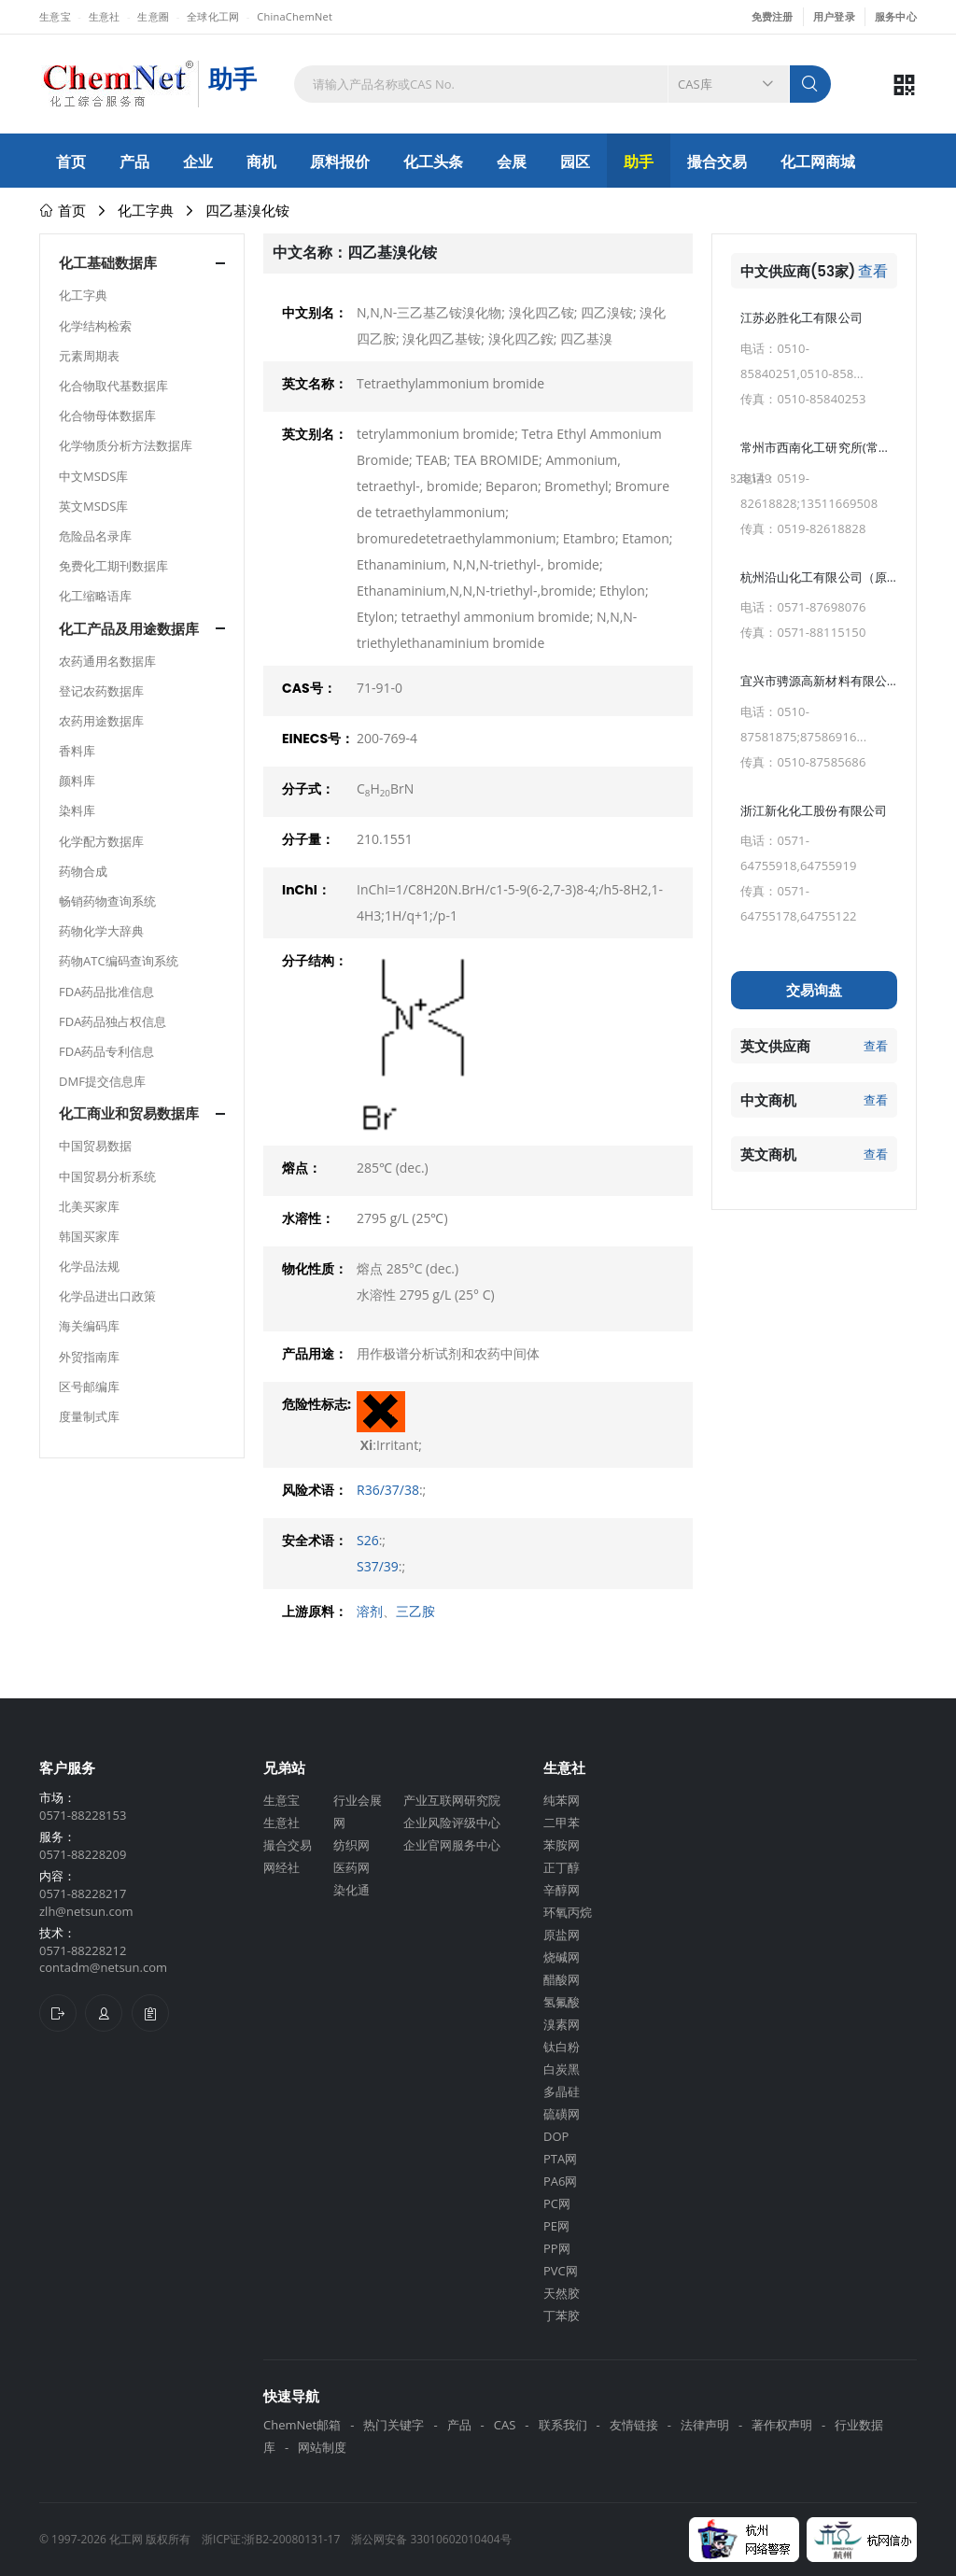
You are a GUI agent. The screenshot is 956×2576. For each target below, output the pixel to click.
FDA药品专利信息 (106, 1051)
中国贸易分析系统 (107, 1176)
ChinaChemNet (294, 16)
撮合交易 (717, 161)
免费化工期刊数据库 (113, 565)
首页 (71, 161)
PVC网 (560, 2270)
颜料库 (77, 780)
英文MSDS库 (93, 506)
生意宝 (55, 16)
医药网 (351, 1867)
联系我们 (563, 2424)
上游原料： (314, 1611)
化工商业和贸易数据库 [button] (129, 1113)
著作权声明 (782, 2424)
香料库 (77, 750)
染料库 (77, 810)
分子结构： (314, 960)
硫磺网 (561, 2113)
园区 (575, 161)
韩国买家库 (89, 1236)
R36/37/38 (388, 1490)
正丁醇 (561, 1867)
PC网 (556, 2203)
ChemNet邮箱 (302, 2424)
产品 (134, 161)
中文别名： (314, 312)
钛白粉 (561, 2046)
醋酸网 (561, 1979)
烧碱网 (561, 1957)
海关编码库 (89, 1325)
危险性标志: (316, 1404)
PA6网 (560, 2181)
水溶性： (308, 1218)
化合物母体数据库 (107, 415)
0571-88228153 (82, 1815)
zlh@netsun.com (86, 1911)
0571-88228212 (82, 1950)
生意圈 (153, 16)
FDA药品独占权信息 (112, 1021)
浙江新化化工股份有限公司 (813, 810)
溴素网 (561, 2024)
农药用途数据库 (101, 720)
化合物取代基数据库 (113, 385)
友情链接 (634, 2424)
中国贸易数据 (95, 1145)
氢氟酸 (561, 2001)
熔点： (301, 1168)
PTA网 (560, 2158)
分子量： (308, 839)
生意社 (104, 16)
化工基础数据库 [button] (108, 263)
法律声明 (705, 2424)
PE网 (556, 2225)
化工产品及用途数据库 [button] (129, 629)
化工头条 (433, 161)
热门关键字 (393, 2424)
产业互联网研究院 (451, 1800)
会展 (512, 161)
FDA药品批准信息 (106, 991)
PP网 (556, 2248)
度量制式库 (89, 1416)
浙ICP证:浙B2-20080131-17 (271, 2539)
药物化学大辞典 (101, 930)
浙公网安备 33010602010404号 (431, 2539)
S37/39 (378, 1566)
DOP (556, 2136)
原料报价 (340, 161)
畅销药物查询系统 (107, 901)
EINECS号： (318, 738)
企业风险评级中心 (451, 1822)
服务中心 (896, 16)
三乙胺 (415, 1611)
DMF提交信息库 (102, 1081)
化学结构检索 (95, 325)
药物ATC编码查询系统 (118, 960)
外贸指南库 (89, 1356)
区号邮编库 (89, 1386)
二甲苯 (561, 1822)
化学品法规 (89, 1266)
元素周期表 (89, 355)
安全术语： (314, 1540)
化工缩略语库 (95, 595)
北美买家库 (89, 1206)
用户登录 (834, 16)
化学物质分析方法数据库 (125, 445)
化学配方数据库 (101, 841)
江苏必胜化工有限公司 (801, 317)
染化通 (351, 1889)
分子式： (308, 789)
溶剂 (370, 1611)
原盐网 (561, 1934)
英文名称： (314, 383)
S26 (368, 1540)
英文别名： (314, 434)
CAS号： (309, 688)
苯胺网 (561, 1845)
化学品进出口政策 (107, 1296)
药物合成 (83, 871)
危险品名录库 (95, 536)
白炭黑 (561, 2069)
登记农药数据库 (101, 691)
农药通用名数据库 (107, 661)
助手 (639, 161)
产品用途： (314, 1353)
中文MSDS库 (93, 476)
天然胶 (561, 2293)
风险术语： (314, 1490)
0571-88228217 (82, 1893)
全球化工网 (213, 16)
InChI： (306, 889)
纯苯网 (561, 1800)
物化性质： (314, 1269)
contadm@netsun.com (103, 1967)
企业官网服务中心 (451, 1845)
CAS (505, 2424)
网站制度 (322, 2447)
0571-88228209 (82, 1854)
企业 (198, 161)
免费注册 (773, 16)
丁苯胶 (561, 2315)
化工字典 (146, 210)
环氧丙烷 (567, 1912)
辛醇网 (561, 1889)
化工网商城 (817, 161)
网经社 (281, 1867)
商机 (261, 161)
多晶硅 (561, 2091)
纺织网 (351, 1845)
